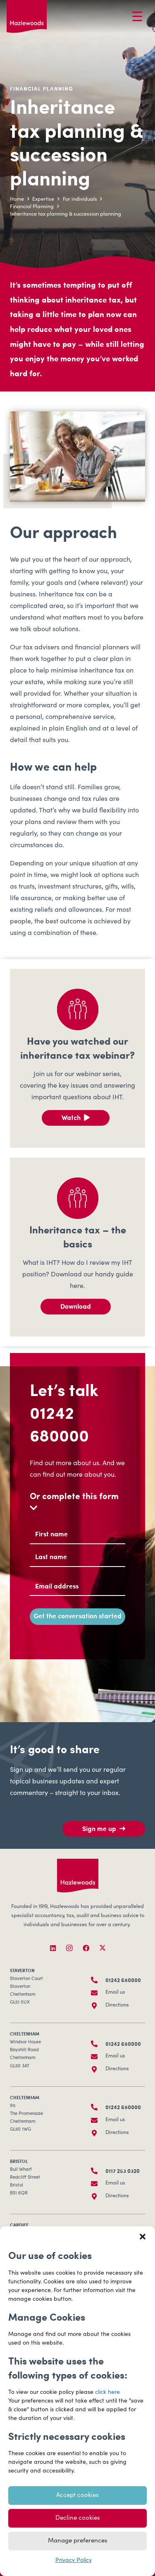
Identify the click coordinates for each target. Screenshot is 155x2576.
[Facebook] (86, 1948)
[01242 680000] (98, 1980)
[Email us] (98, 1993)
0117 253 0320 (122, 2171)
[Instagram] (69, 1948)
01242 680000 (59, 1423)
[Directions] (98, 2005)
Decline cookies (77, 2518)
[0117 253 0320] (98, 2170)
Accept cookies (77, 2495)
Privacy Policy (73, 2561)
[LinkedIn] (53, 1948)
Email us (115, 1992)
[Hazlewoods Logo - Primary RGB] (27, 16)
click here (107, 2393)
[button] (142, 2236)
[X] (102, 1948)
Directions (117, 2005)
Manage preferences (77, 2541)
